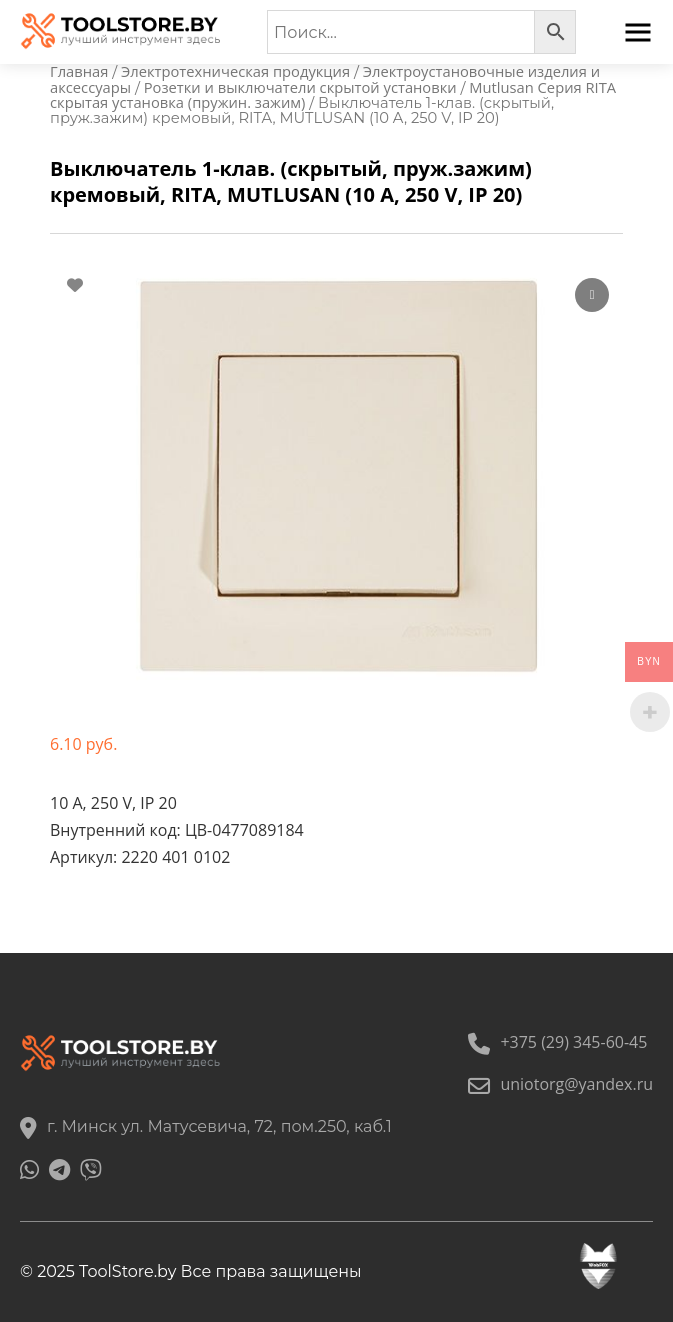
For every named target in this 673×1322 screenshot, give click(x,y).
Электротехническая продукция (235, 71)
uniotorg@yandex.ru (560, 1084)
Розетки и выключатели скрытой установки (300, 87)
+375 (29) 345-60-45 (557, 1042)
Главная (79, 71)
